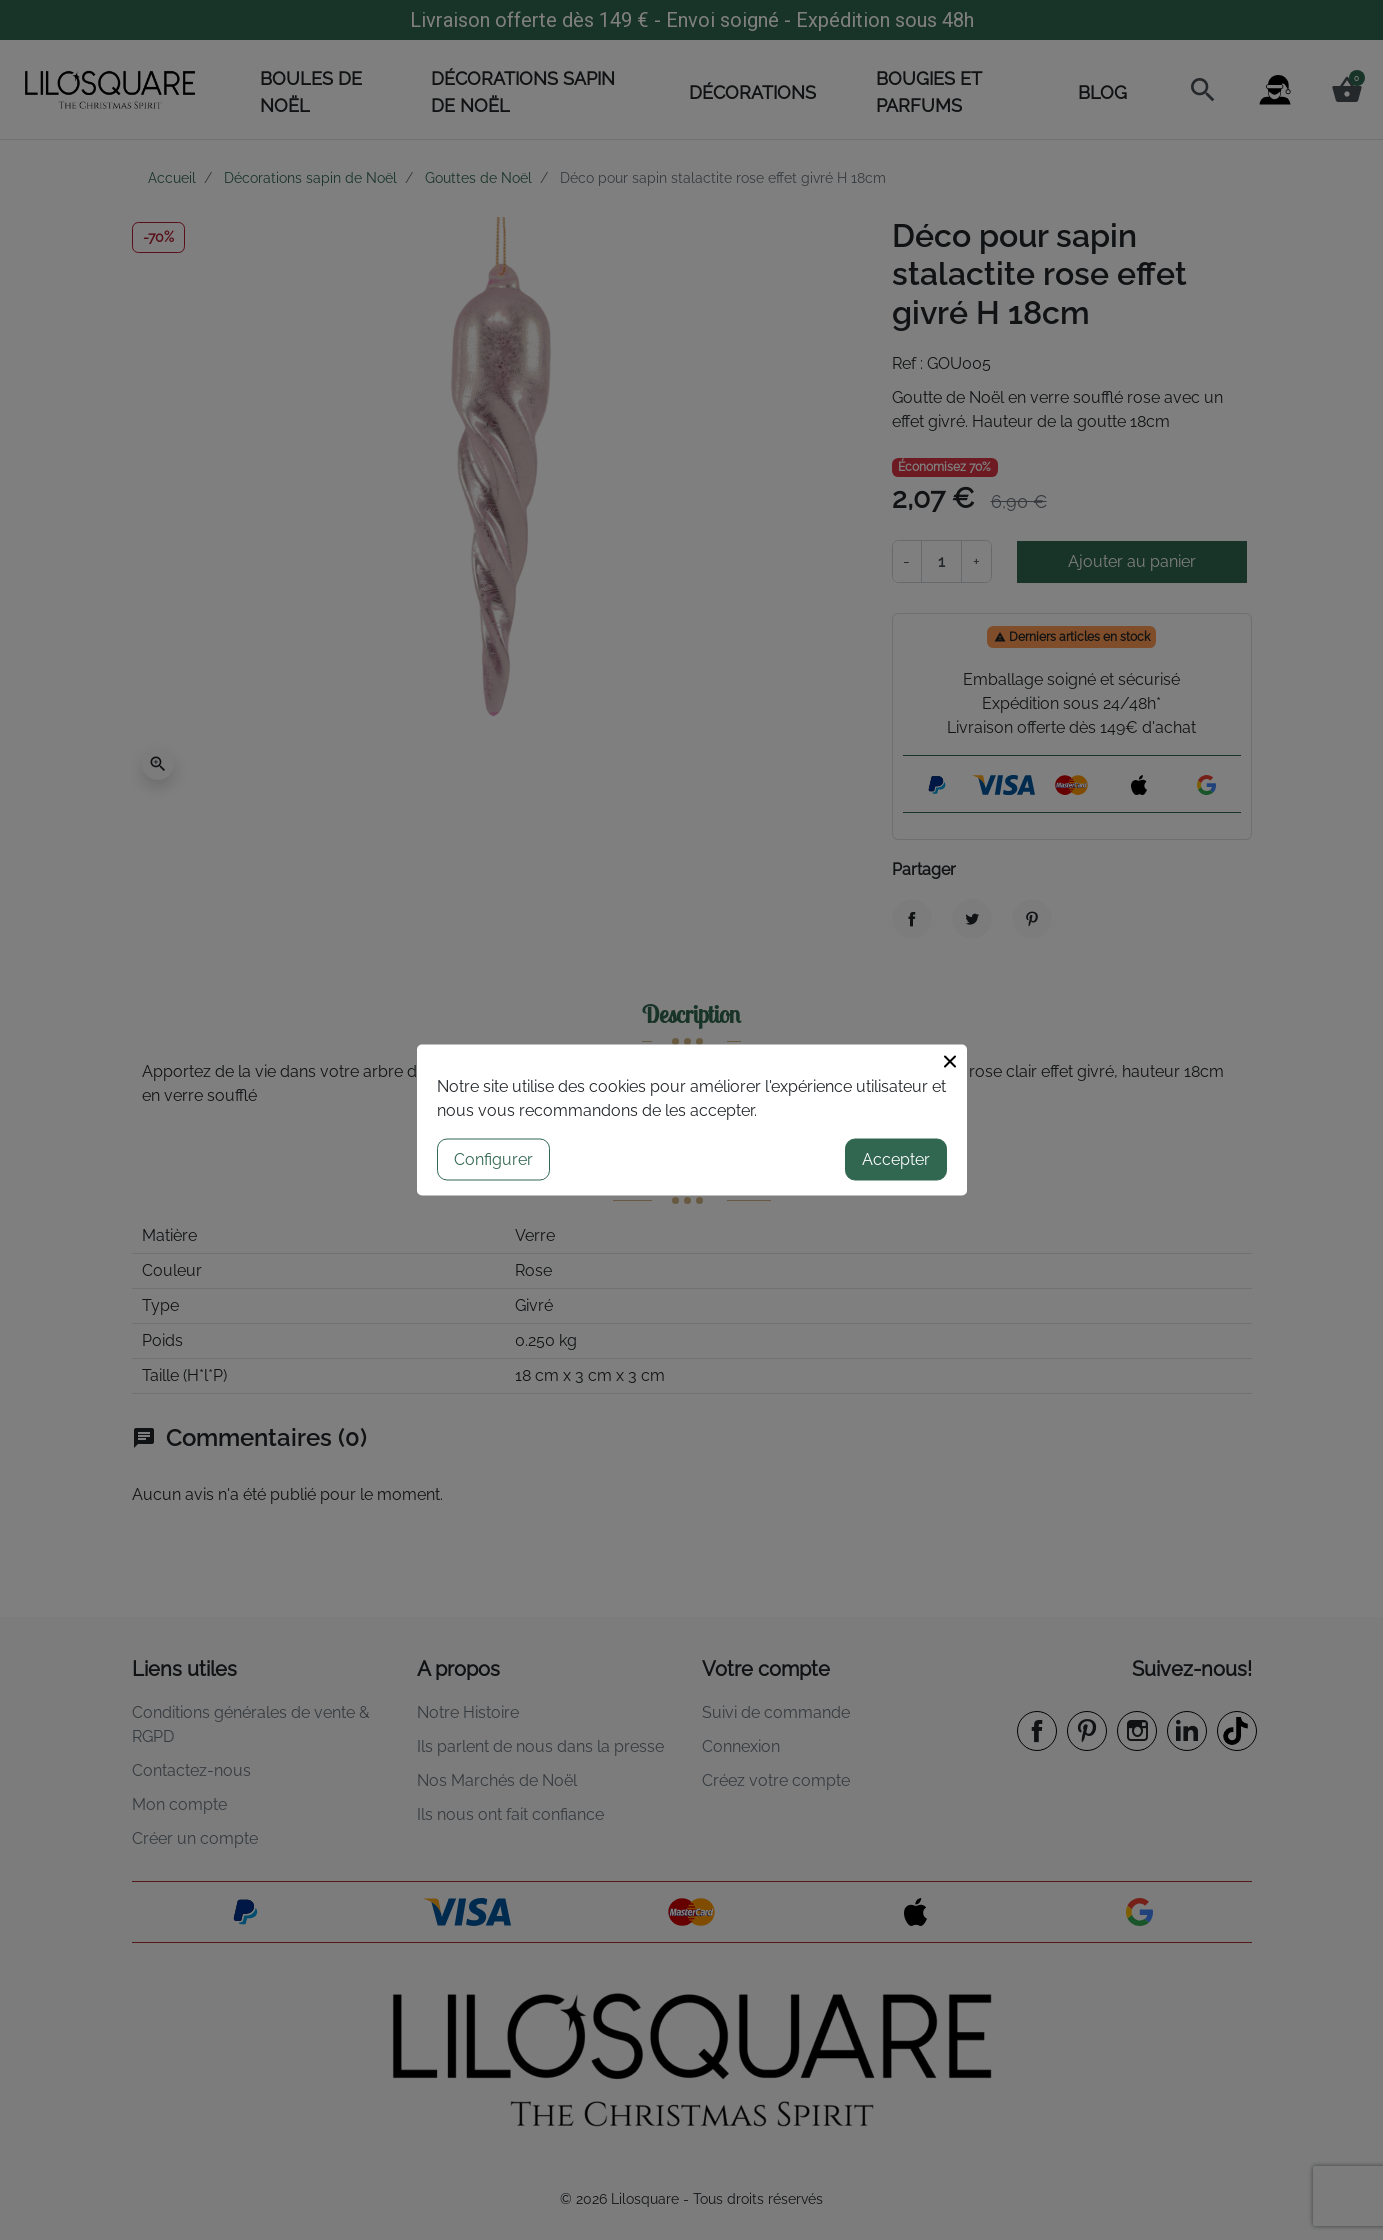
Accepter (896, 1159)
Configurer (493, 1159)
